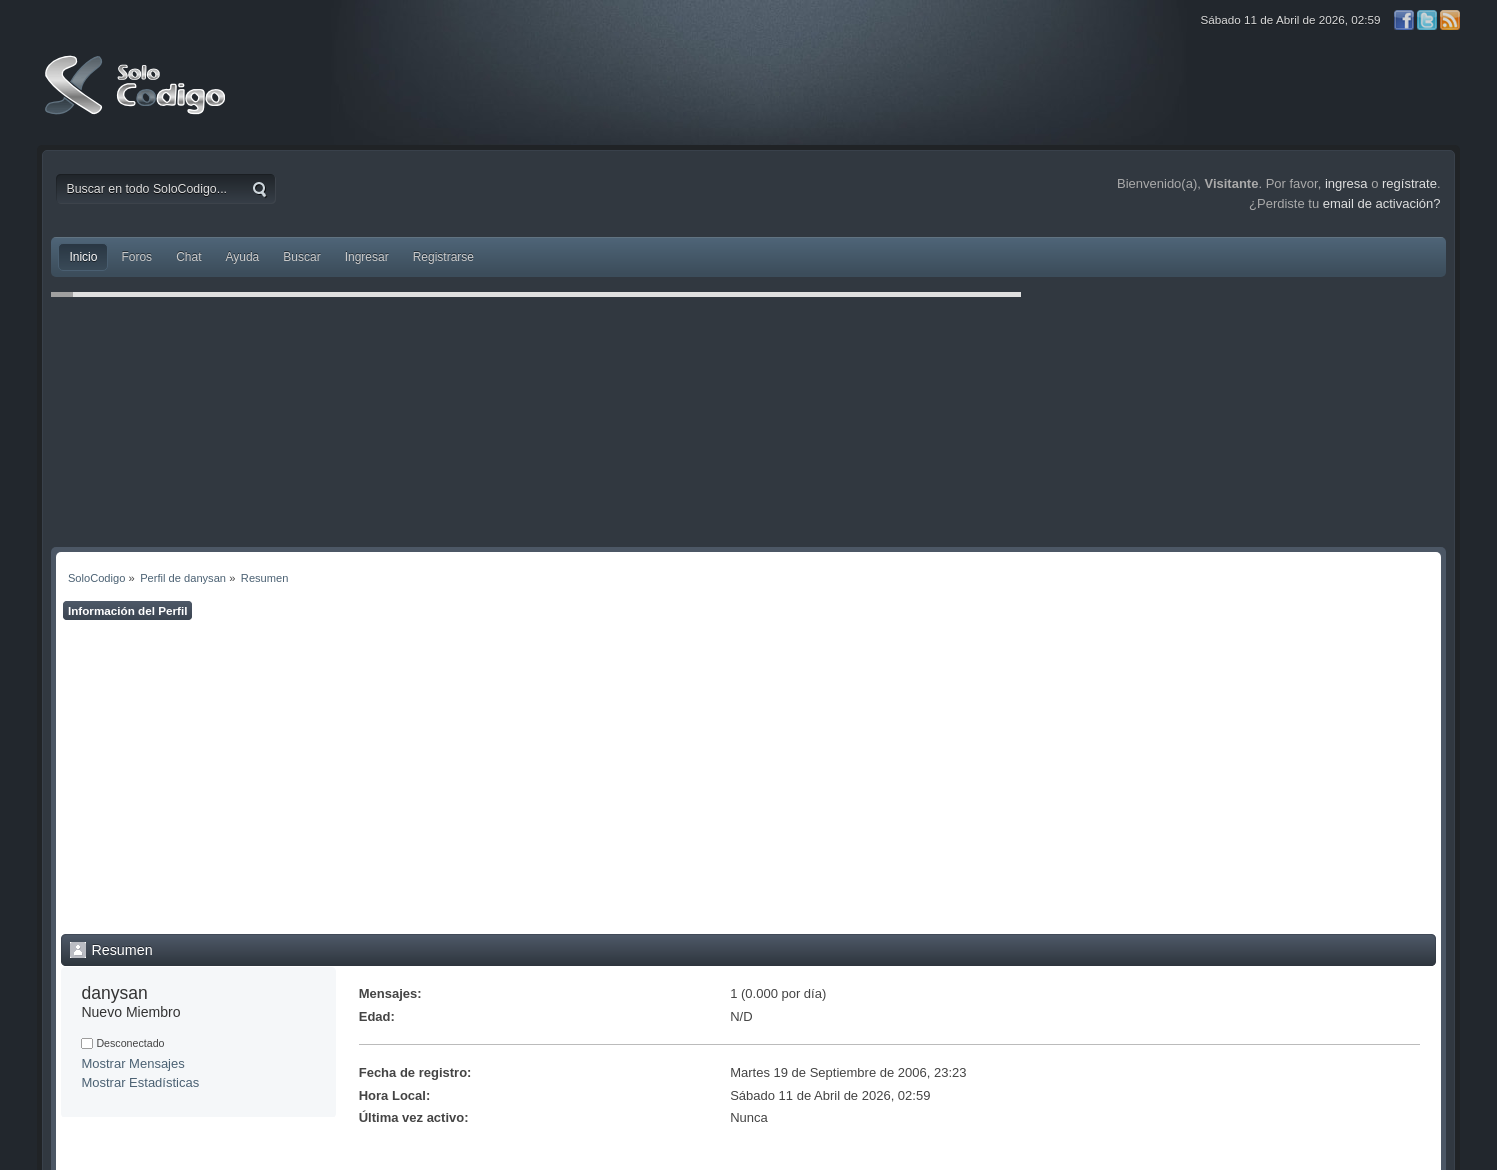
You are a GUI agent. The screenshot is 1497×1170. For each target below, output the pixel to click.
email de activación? (1382, 203)
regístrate (1409, 183)
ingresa (1346, 183)
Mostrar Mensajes (132, 1063)
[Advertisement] (748, 777)
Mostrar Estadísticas (140, 1082)
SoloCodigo (137, 100)
